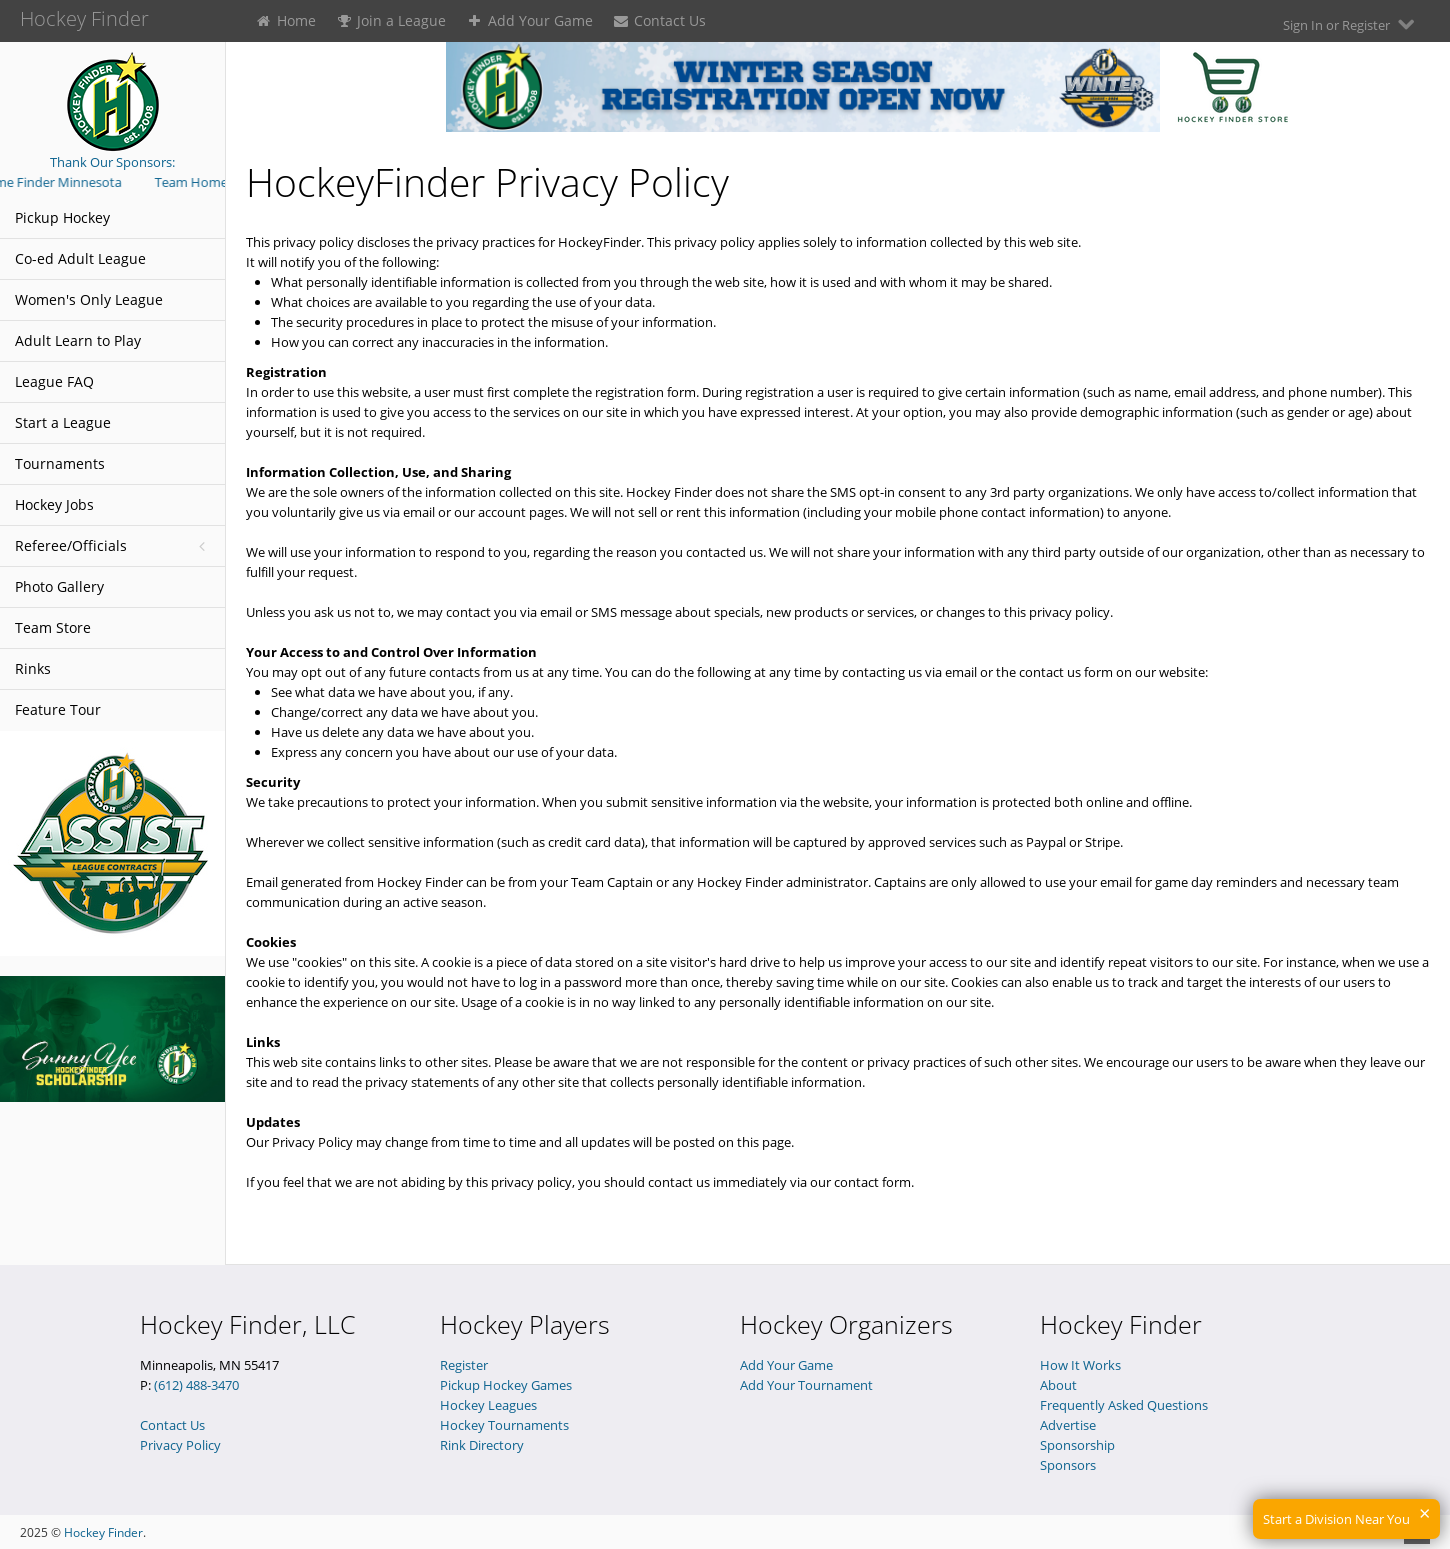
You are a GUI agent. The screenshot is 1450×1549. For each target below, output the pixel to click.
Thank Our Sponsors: (112, 162)
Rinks (33, 668)
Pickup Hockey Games (506, 1385)
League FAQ (54, 381)
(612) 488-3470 (196, 1385)
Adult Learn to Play (78, 340)
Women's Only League (89, 299)
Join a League (391, 20)
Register (464, 1365)
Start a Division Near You (1336, 1519)
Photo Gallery (59, 586)
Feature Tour (58, 709)
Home (285, 20)
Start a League (63, 422)
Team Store (53, 627)
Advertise (1068, 1425)
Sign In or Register (1351, 24)
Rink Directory (482, 1445)
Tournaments (60, 463)
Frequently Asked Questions (1124, 1405)
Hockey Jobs (54, 504)
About (1058, 1385)
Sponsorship (1077, 1445)
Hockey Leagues (488, 1405)
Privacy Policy (180, 1445)
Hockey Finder (103, 1532)
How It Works (1080, 1365)
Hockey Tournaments (504, 1425)
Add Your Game (529, 20)
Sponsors (1068, 1465)
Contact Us (660, 20)
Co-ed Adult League (80, 258)
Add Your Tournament (806, 1385)
